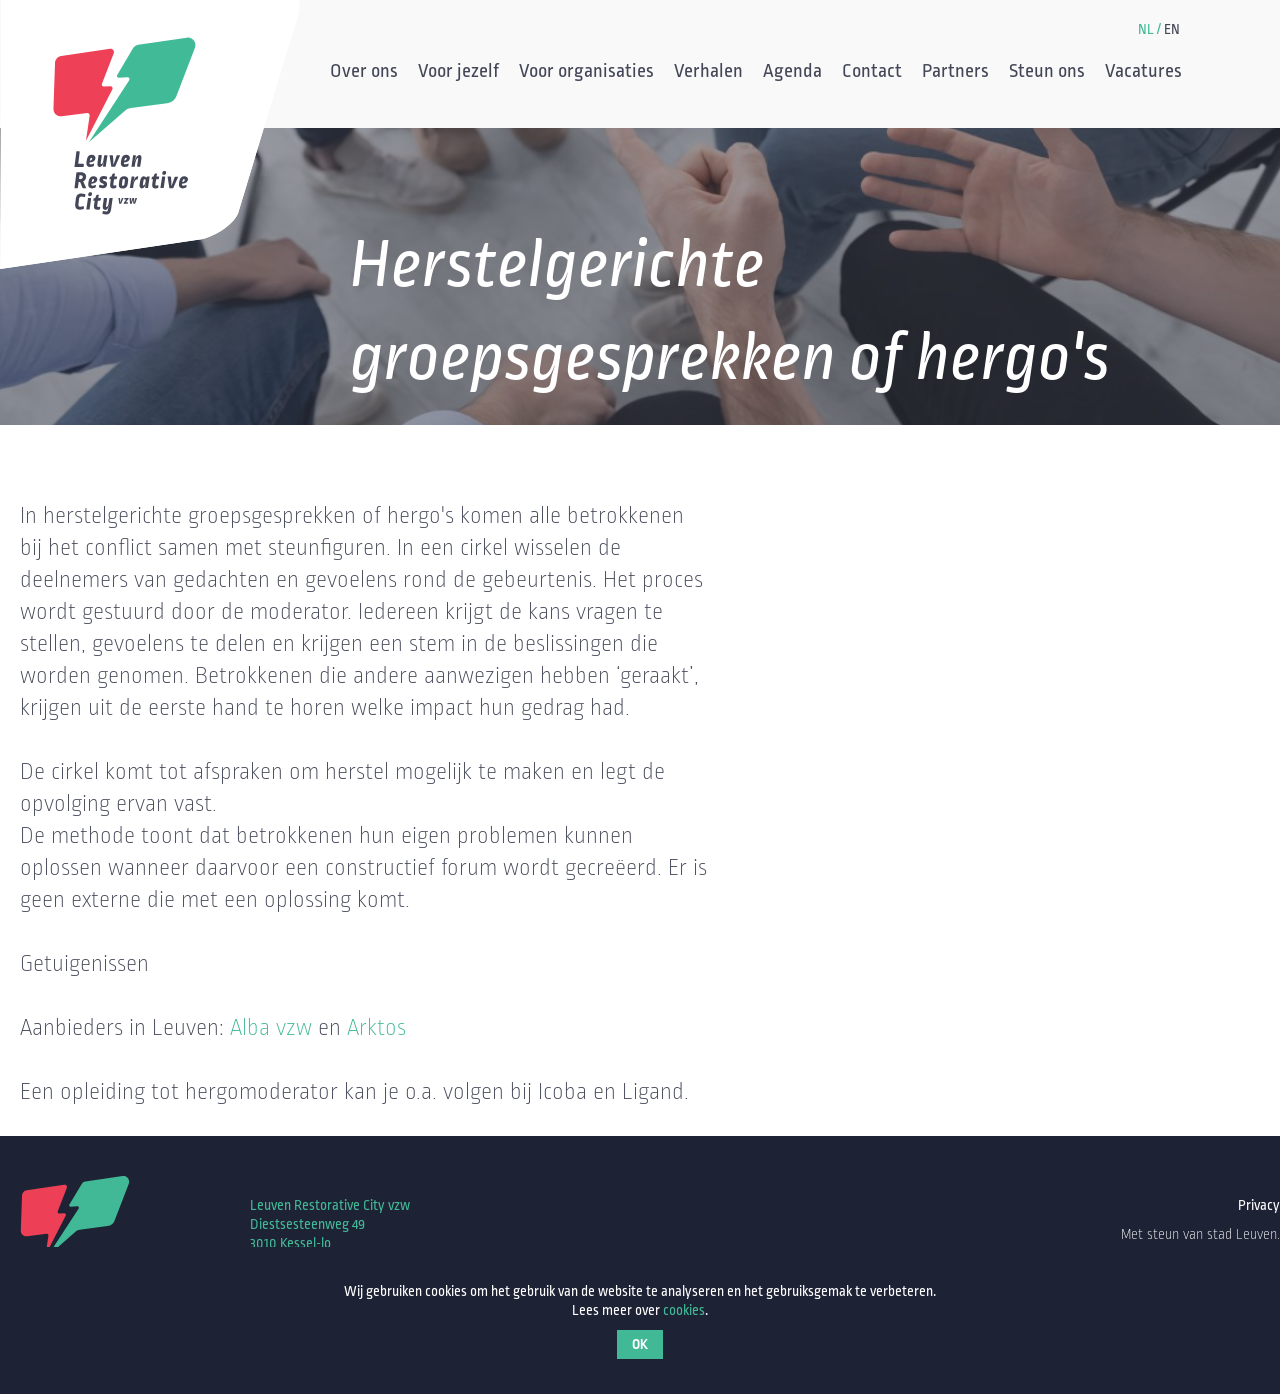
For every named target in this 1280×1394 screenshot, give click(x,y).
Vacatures (1143, 73)
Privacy (1259, 1205)
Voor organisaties (586, 73)
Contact (872, 73)
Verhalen (708, 73)
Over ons (364, 73)
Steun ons (1047, 73)
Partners (955, 73)
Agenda (792, 73)
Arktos (376, 1028)
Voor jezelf (458, 73)
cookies (684, 1310)
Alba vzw (271, 1028)
